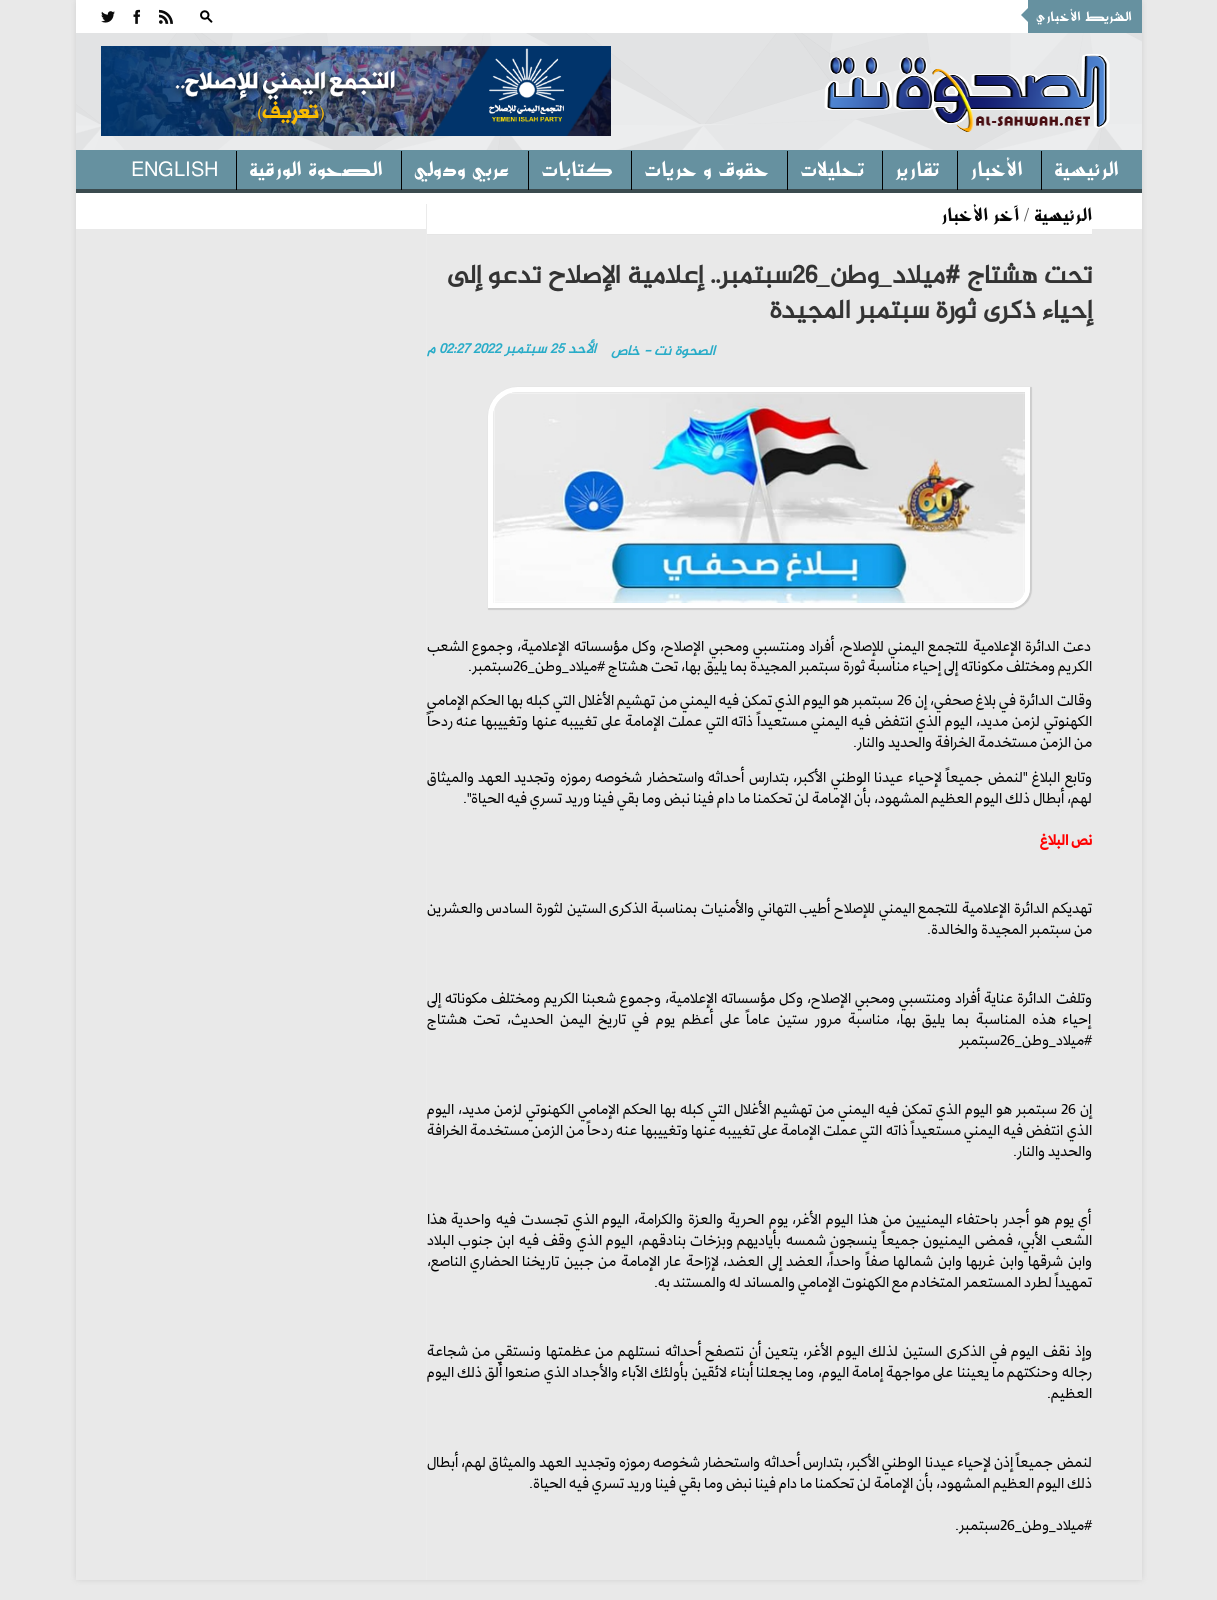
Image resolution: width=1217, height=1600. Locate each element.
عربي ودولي (462, 168)
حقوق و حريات (706, 168)
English (174, 168)
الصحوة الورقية (316, 168)
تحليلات (832, 168)
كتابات (577, 168)
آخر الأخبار (980, 214)
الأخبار (996, 168)
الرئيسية (1086, 168)
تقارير (917, 168)
